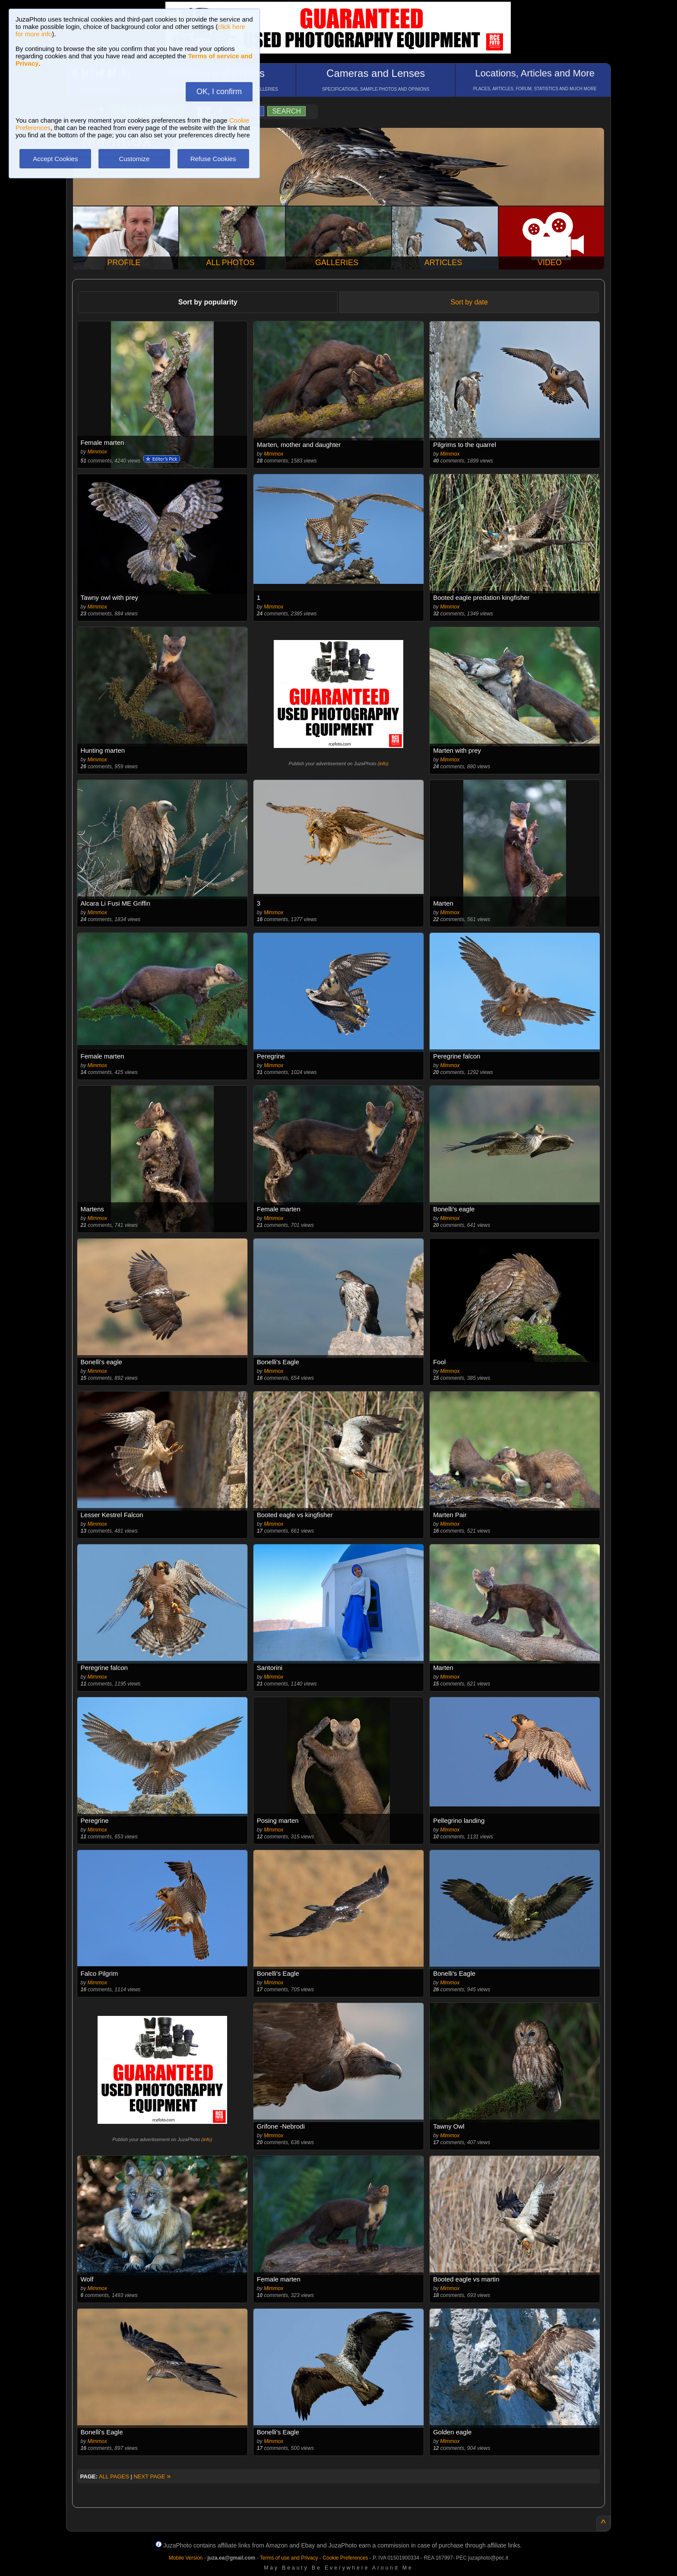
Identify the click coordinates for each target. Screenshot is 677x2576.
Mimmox (97, 452)
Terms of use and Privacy (289, 2558)
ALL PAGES (114, 2476)
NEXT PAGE (152, 2476)
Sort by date (469, 302)
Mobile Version (186, 2558)
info (383, 763)
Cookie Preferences (345, 2558)
